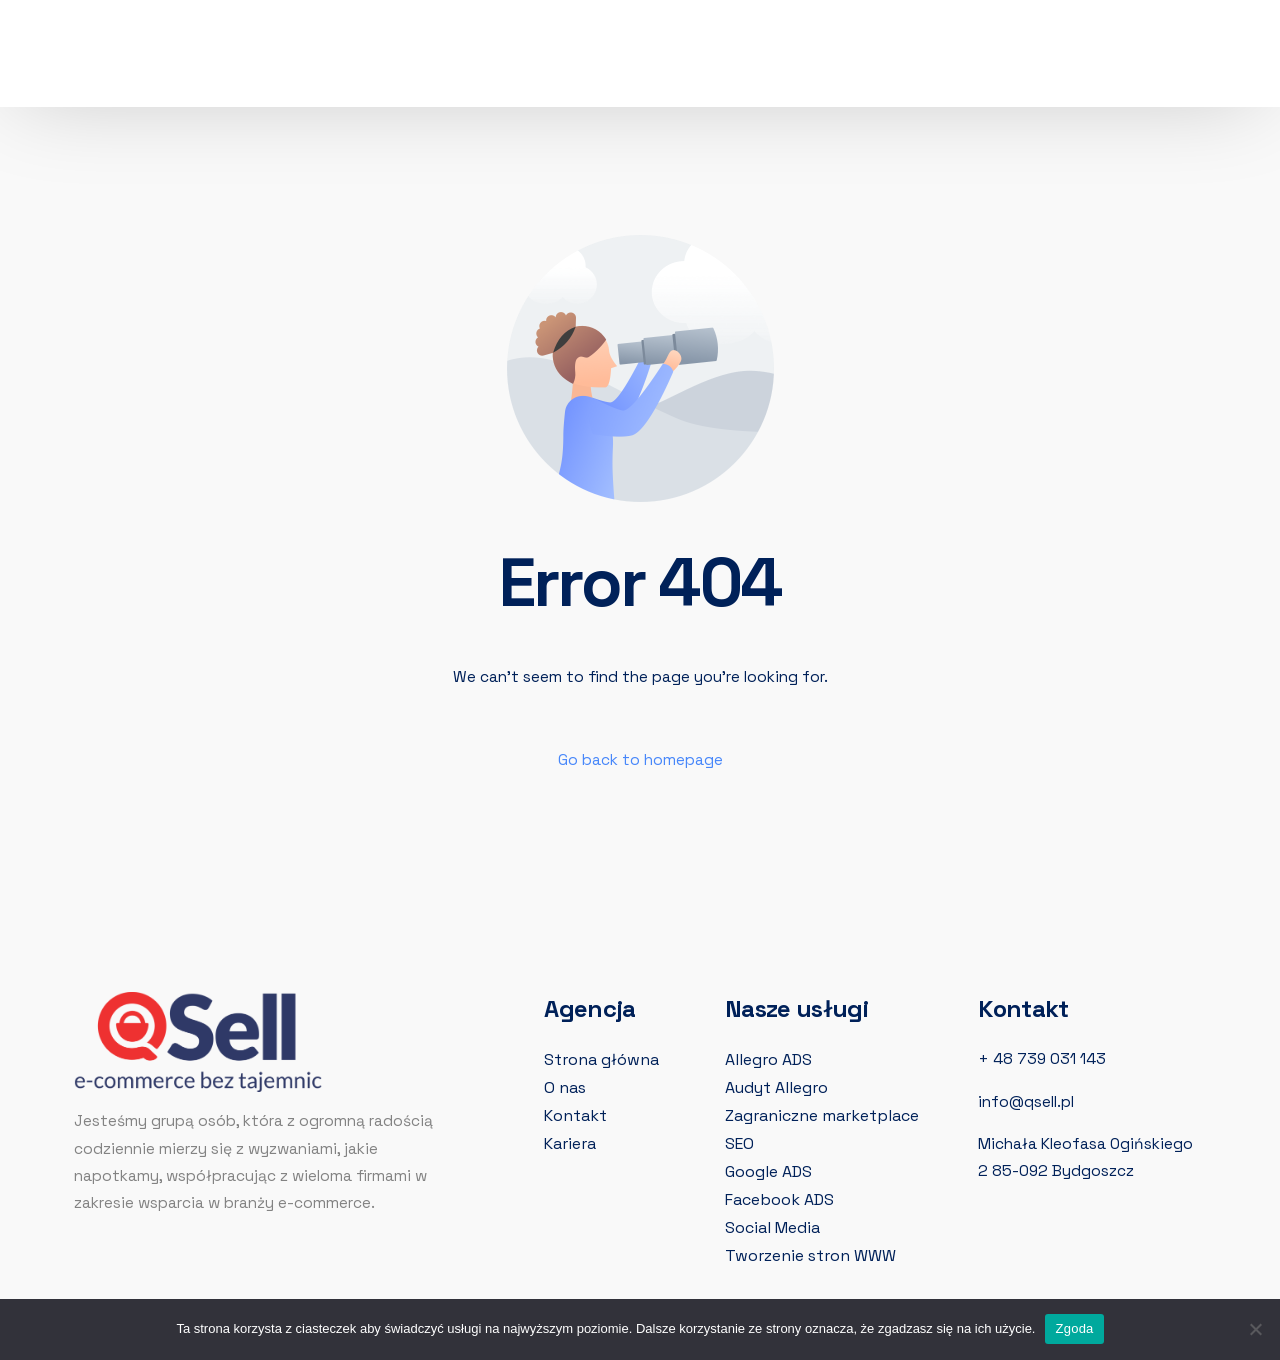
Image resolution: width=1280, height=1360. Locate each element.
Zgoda (1074, 1328)
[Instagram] (904, 57)
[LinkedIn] (942, 57)
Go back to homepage (640, 760)
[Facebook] (866, 57)
